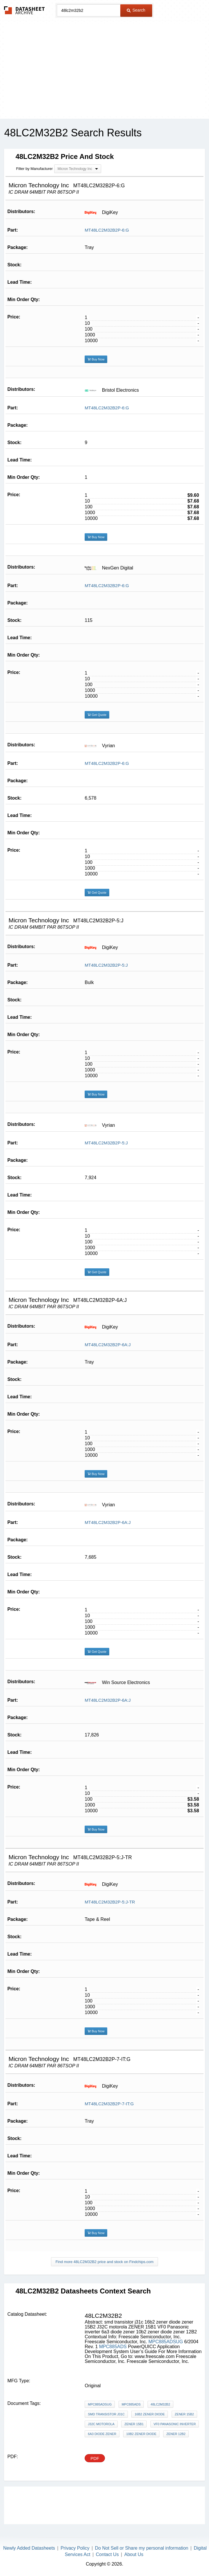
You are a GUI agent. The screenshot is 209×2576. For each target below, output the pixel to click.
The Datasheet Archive (24, 10)
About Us (133, 2554)
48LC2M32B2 (160, 2404)
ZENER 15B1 (133, 2424)
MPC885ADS (113, 2346)
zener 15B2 (184, 2414)
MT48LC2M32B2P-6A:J (107, 1344)
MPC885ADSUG (165, 2341)
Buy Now (96, 359)
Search (136, 10)
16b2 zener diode (150, 2414)
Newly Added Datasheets (29, 2548)
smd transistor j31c (106, 2414)
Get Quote (97, 715)
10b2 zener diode (141, 2434)
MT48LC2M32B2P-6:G (107, 230)
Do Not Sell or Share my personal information (141, 2548)
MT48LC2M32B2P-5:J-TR (110, 1901)
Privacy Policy (75, 2548)
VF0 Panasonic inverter (175, 2424)
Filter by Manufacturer (34, 168)
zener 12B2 (176, 2434)
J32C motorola (101, 2424)
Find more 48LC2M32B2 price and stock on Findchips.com (104, 2262)
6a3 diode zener (102, 2434)
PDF (94, 2458)
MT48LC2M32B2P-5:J (106, 965)
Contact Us (107, 2554)
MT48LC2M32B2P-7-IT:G (109, 2103)
